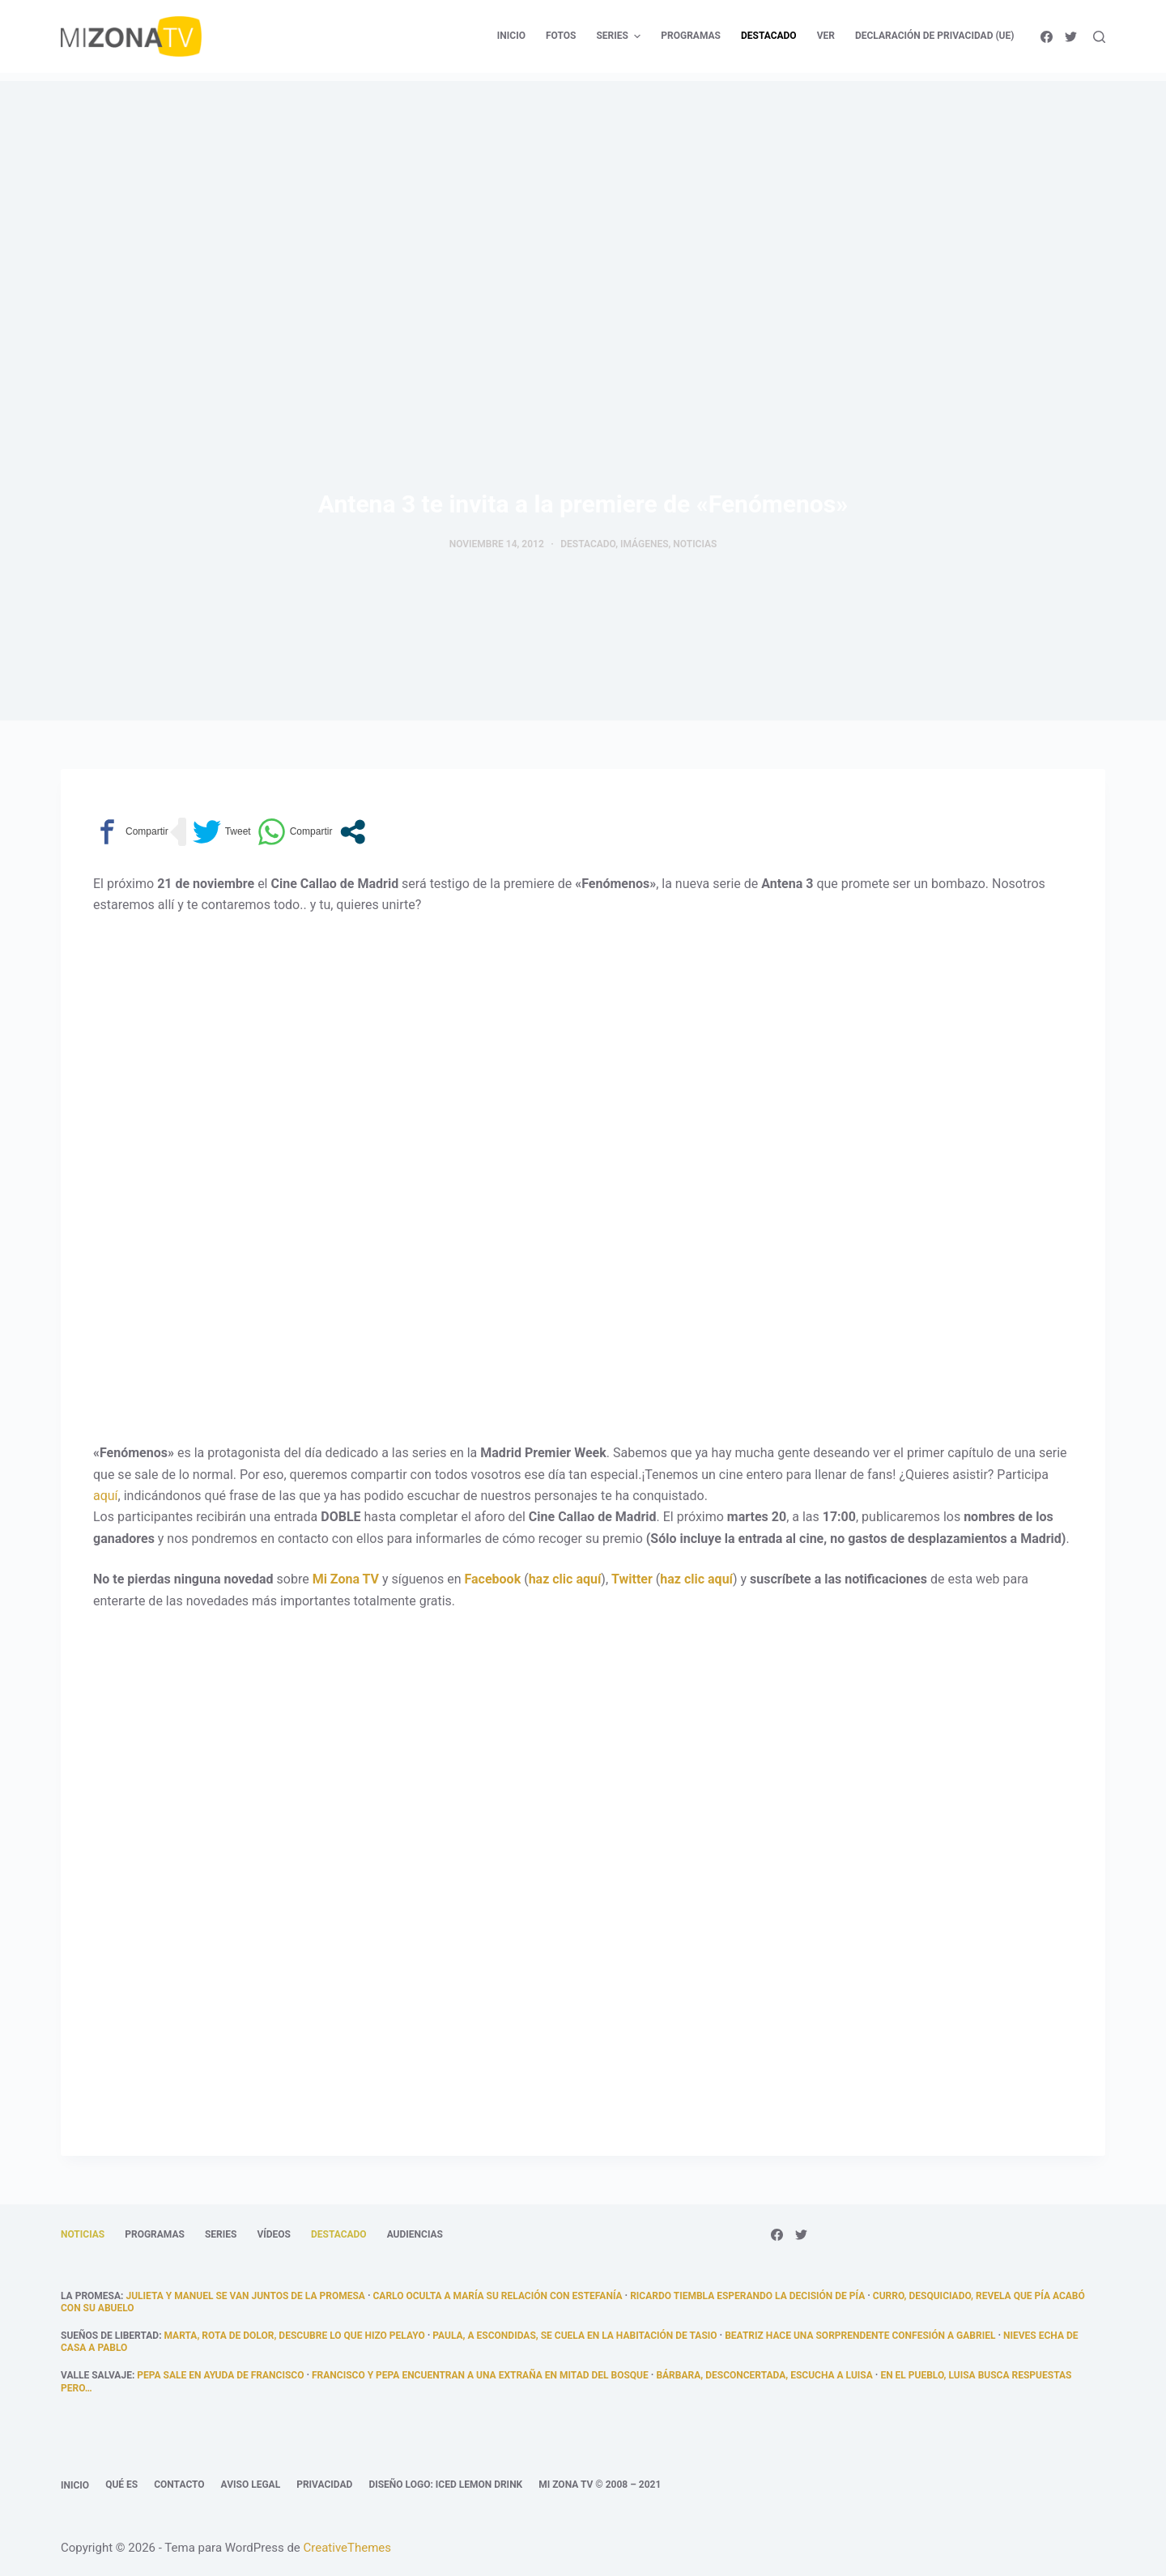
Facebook (493, 1579)
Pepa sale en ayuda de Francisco (220, 2375)
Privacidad (324, 2484)
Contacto (179, 2484)
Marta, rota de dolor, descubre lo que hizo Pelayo (294, 2335)
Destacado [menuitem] (769, 35)
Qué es (121, 2484)
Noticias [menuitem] (82, 2234)
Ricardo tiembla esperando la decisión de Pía (747, 2296)
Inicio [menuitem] (511, 35)
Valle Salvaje (96, 2375)
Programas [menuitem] (691, 35)
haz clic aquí (565, 1579)
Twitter (632, 1579)
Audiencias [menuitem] (415, 2234)
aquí (105, 1495)
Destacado (587, 544)
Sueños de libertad (110, 2335)
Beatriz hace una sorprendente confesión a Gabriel (860, 2335)
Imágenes (644, 544)
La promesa (91, 2296)
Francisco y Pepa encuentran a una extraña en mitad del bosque (480, 2375)
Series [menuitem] (620, 36)
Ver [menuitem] (826, 35)
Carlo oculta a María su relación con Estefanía (498, 2296)
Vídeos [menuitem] (274, 2234)
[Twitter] (1071, 37)
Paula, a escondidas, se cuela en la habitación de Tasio (574, 2335)
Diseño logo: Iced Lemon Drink (445, 2484)
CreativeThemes (348, 2547)
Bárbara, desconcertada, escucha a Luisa (764, 2375)
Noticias (695, 544)
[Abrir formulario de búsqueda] (1099, 37)
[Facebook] (1046, 37)
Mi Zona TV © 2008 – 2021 (599, 2484)
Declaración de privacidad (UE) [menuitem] (935, 35)
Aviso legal (251, 2484)
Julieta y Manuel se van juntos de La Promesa (245, 2296)
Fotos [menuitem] (561, 35)
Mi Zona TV (346, 1579)
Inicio (75, 2485)
